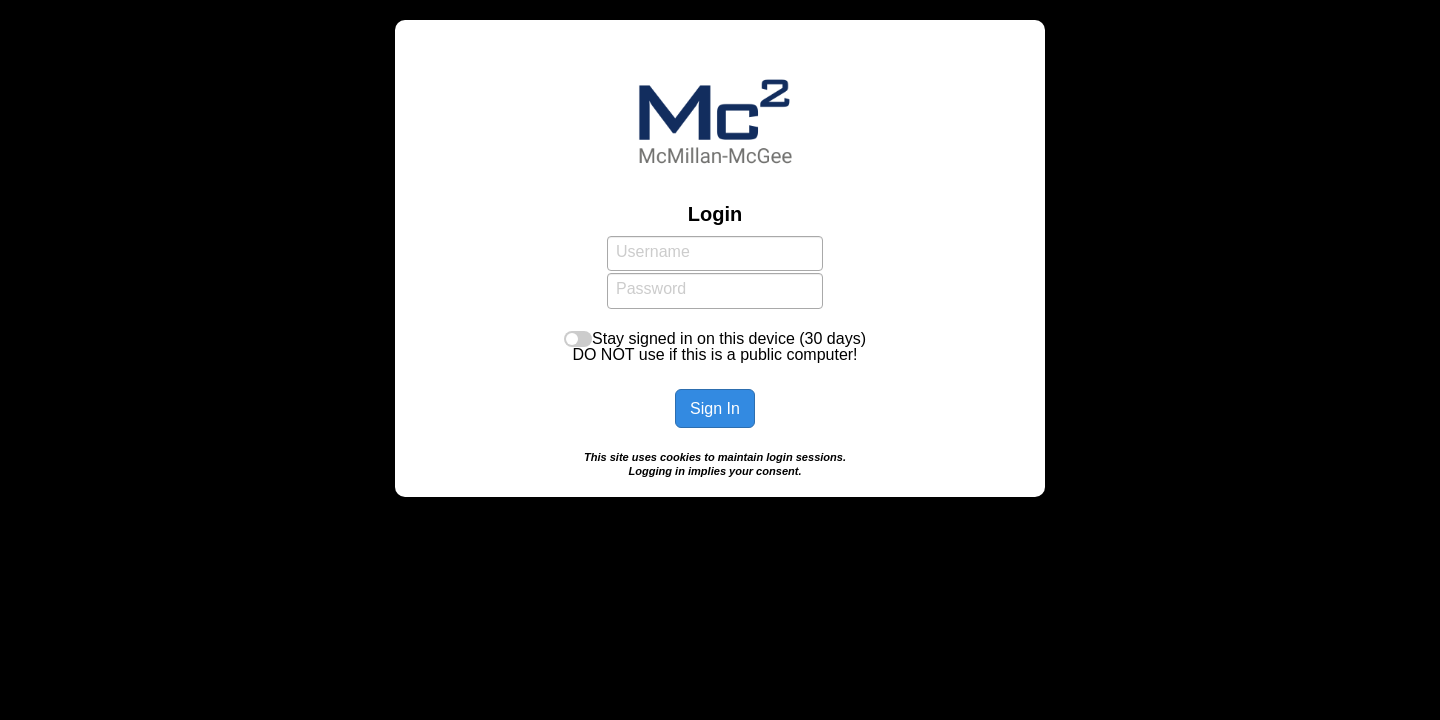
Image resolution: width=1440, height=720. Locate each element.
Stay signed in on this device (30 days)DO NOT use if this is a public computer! (719, 346)
